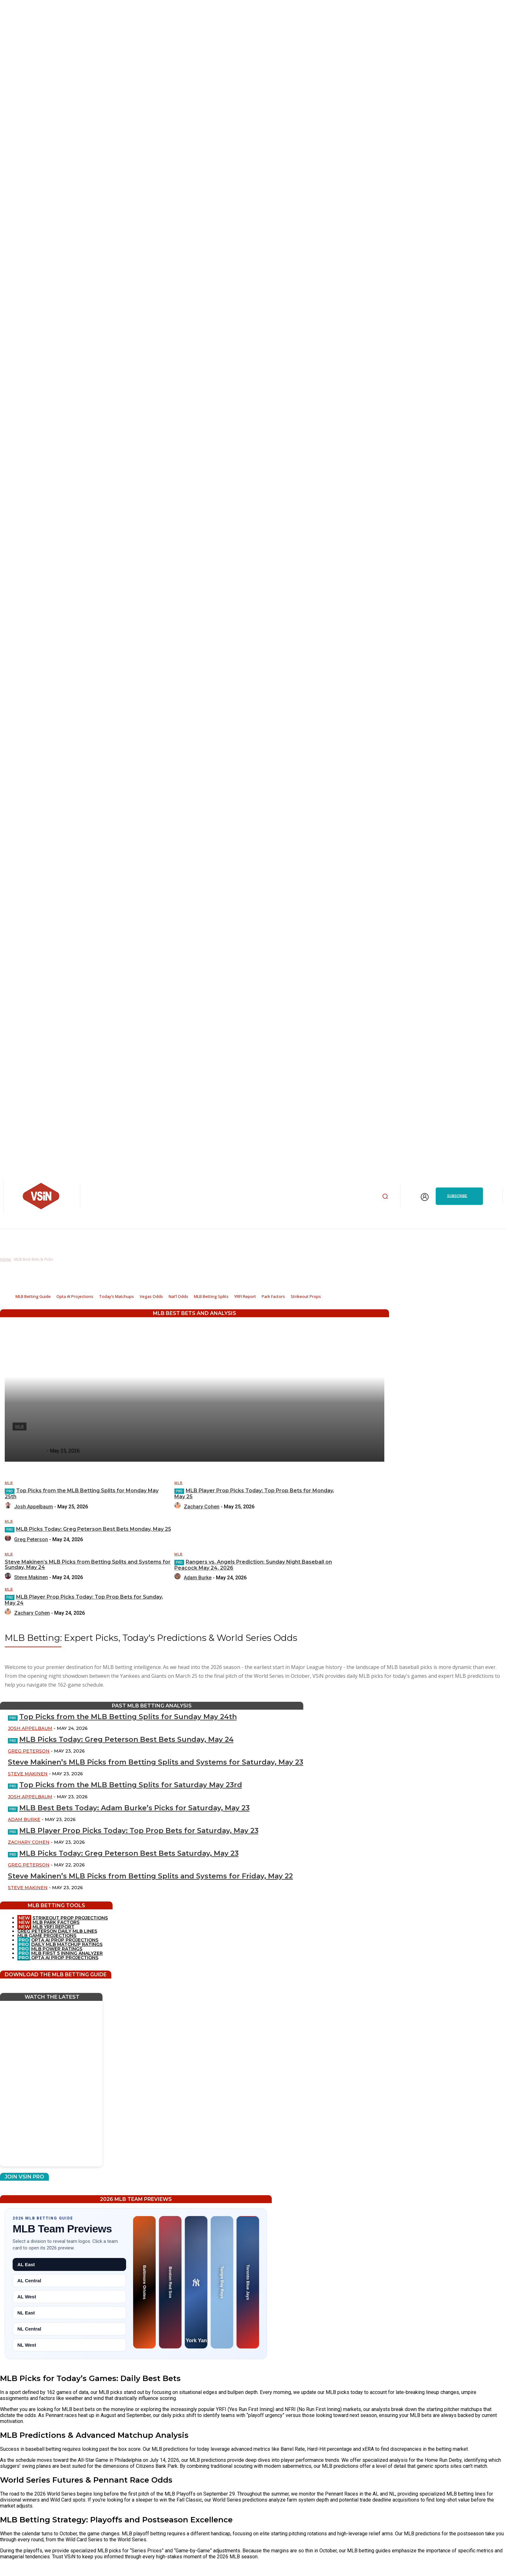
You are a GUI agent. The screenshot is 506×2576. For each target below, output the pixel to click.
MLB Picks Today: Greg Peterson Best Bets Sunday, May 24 (126, 1739)
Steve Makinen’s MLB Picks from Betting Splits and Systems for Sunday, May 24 (88, 1565)
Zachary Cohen (201, 1507)
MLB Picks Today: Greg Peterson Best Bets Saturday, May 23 (129, 1853)
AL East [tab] (26, 2264)
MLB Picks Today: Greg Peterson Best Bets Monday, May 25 (93, 1529)
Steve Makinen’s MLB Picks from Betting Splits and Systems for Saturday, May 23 (155, 1762)
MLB (9, 1483)
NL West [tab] (26, 2345)
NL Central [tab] (29, 2328)
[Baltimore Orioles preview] (144, 2282)
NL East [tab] (26, 2312)
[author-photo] (9, 1507)
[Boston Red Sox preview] (170, 2282)
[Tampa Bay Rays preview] (222, 2282)
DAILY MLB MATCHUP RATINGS (66, 1944)
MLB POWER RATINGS (56, 1949)
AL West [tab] (26, 2296)
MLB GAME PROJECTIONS (46, 1935)
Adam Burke (198, 1578)
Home (5, 1259)
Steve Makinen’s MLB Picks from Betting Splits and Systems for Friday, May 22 (150, 1876)
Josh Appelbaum (33, 1507)
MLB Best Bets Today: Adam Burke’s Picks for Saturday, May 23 (134, 1808)
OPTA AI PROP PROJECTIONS (57, 1940)
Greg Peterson (31, 1539)
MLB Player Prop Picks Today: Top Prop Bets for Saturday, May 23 (139, 1830)
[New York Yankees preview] (196, 2282)
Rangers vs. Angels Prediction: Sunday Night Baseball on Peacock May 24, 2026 (253, 1565)
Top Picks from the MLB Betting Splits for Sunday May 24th (128, 1716)
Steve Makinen (31, 1577)
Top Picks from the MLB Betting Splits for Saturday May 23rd (130, 1785)
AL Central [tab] (29, 2280)
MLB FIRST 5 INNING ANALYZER (67, 1953)
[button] (385, 1196)
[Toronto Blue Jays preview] (247, 2282)
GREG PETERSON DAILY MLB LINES (57, 1931)
